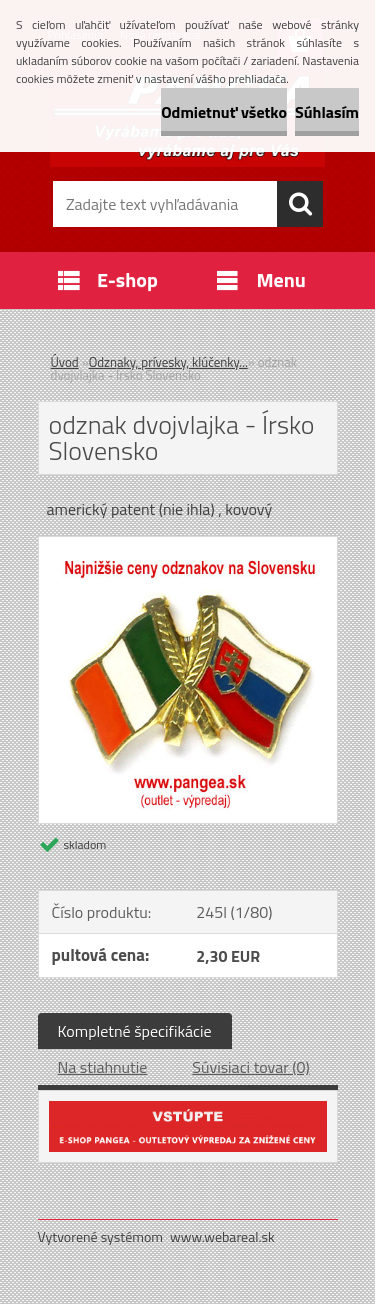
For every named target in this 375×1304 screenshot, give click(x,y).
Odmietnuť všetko (224, 112)
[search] (300, 204)
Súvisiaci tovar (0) (250, 1067)
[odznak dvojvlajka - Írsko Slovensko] (188, 545)
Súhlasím (327, 112)
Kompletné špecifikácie (135, 1031)
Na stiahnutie (103, 1067)
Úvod (65, 362)
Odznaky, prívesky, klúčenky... (168, 362)
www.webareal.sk (222, 1236)
